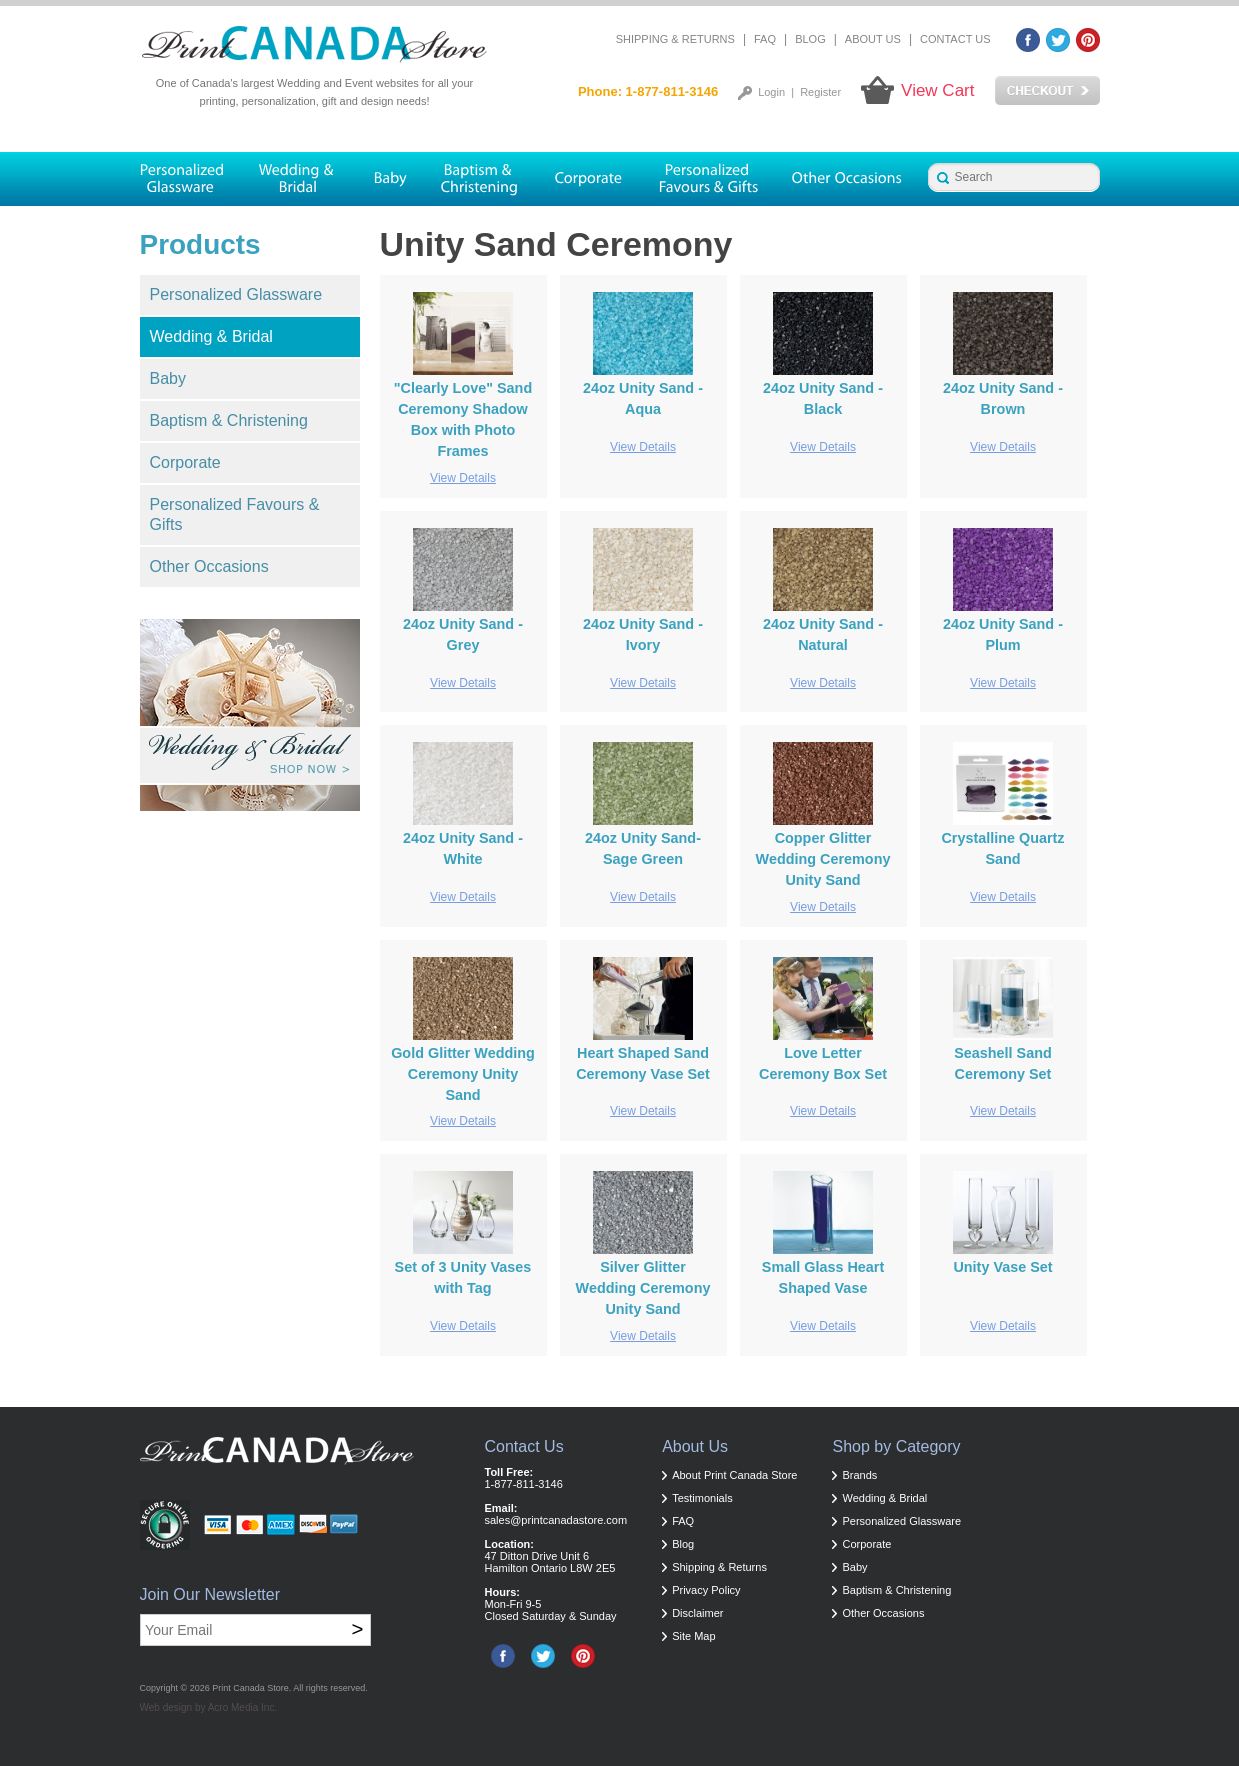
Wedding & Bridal (211, 336)
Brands (859, 1475)
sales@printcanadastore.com (556, 1520)
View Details (463, 478)
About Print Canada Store (734, 1475)
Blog (810, 39)
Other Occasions (209, 566)
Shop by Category (896, 1446)
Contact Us (955, 39)
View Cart (937, 90)
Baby (168, 378)
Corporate (185, 462)
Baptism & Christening (229, 420)
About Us (873, 39)
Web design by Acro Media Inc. (209, 1707)
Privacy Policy (706, 1590)
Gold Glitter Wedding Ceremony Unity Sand (463, 1074)
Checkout (1047, 91)
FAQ (765, 39)
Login (771, 92)
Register (820, 92)
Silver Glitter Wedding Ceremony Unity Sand (643, 1288)
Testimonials (702, 1498)
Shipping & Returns (675, 39)
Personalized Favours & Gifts (235, 514)
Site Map (693, 1636)
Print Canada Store (250, 1688)
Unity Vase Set (1002, 1267)
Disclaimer (697, 1613)
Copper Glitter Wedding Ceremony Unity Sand (823, 859)
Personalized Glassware (236, 294)
